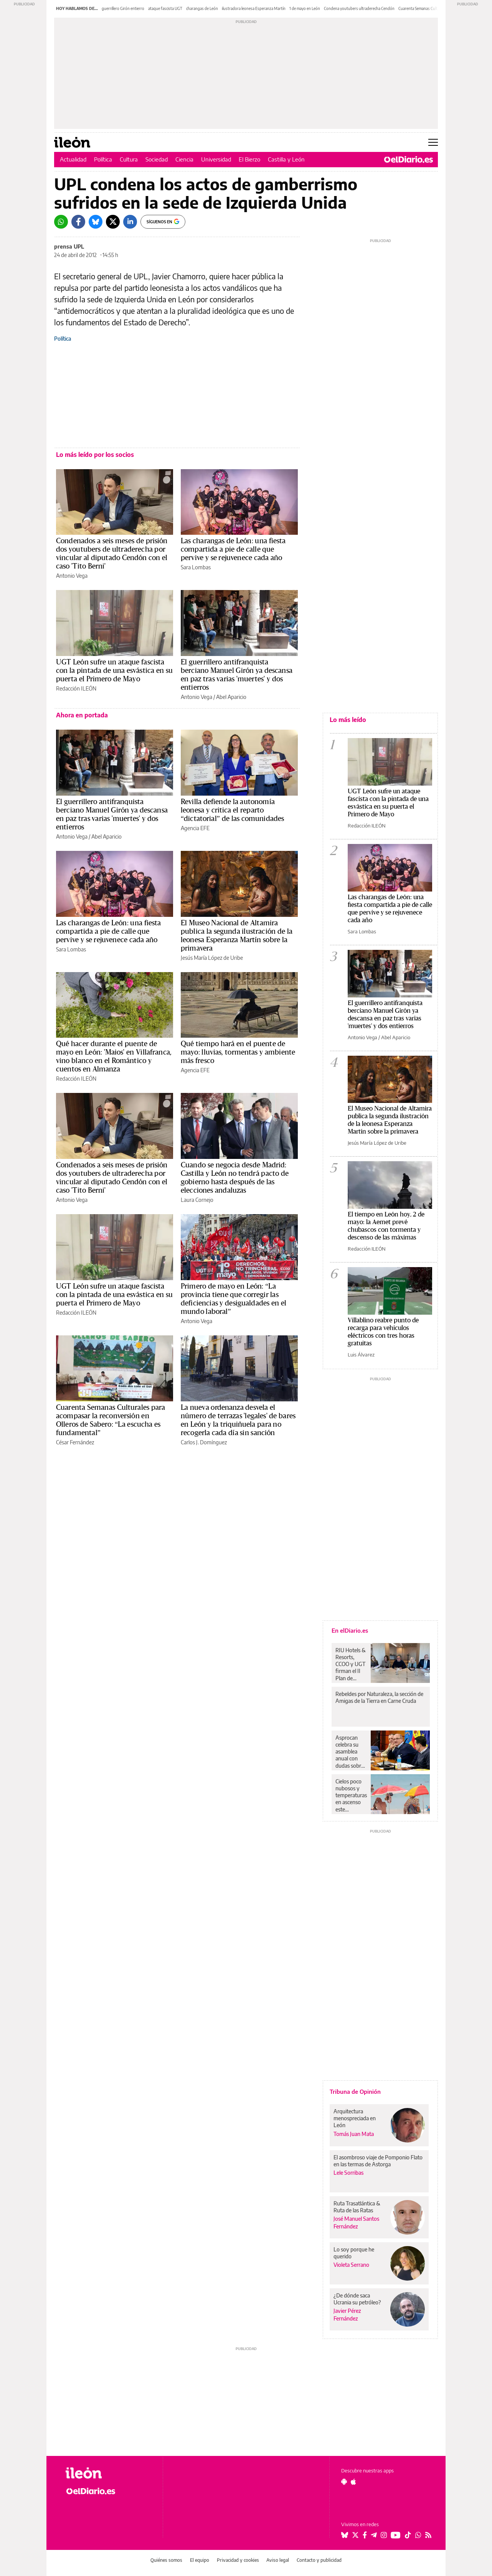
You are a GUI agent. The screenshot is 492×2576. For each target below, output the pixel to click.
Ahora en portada (82, 715)
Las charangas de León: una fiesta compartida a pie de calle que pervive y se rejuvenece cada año (233, 549)
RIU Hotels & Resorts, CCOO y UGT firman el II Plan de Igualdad (350, 1664)
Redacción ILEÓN (76, 688)
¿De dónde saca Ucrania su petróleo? (357, 2299)
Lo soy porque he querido (354, 2253)
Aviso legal (277, 2560)
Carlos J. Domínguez (204, 1442)
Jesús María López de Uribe (212, 957)
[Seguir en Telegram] (374, 2535)
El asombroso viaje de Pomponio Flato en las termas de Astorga (378, 2160)
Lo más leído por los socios (95, 454)
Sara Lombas (196, 567)
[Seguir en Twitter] (355, 2535)
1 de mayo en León (304, 8)
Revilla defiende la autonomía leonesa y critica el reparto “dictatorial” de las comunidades (232, 810)
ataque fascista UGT (165, 8)
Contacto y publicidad (319, 2560)
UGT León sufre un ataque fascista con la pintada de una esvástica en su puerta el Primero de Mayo (114, 670)
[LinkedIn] (130, 222)
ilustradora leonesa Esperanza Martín (254, 8)
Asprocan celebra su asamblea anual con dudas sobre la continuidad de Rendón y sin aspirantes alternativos (351, 1751)
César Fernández (75, 1442)
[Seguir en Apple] (353, 2481)
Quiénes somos (166, 2560)
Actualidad (73, 159)
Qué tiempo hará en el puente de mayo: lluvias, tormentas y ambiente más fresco (238, 1052)
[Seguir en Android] (344, 2481)
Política (103, 159)
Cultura (129, 159)
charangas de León (202, 8)
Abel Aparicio (231, 697)
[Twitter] (113, 222)
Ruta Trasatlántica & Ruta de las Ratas (357, 2206)
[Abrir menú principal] (433, 142)
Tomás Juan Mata (354, 2134)
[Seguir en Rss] (428, 2535)
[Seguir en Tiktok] (407, 2535)
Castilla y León (286, 159)
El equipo (199, 2560)
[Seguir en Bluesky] (344, 2535)
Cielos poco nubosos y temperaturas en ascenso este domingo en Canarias (351, 1795)
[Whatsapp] (61, 222)
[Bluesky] (95, 222)
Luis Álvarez (361, 1354)
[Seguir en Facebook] (365, 2535)
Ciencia (184, 159)
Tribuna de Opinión (355, 2091)
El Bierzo (249, 159)
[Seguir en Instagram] (384, 2535)
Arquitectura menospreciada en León (355, 2118)
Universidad (216, 159)
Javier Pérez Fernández (347, 2314)
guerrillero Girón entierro (123, 8)
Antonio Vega (72, 575)
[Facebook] (78, 222)
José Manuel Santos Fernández (356, 2222)
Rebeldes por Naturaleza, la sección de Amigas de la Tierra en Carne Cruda (379, 1697)
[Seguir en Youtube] (396, 2535)
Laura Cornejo (197, 1200)
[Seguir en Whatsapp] (418, 2535)
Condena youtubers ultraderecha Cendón (359, 8)
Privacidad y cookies (238, 2560)
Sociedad (156, 159)
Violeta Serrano (351, 2264)
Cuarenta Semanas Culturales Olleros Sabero (435, 8)
